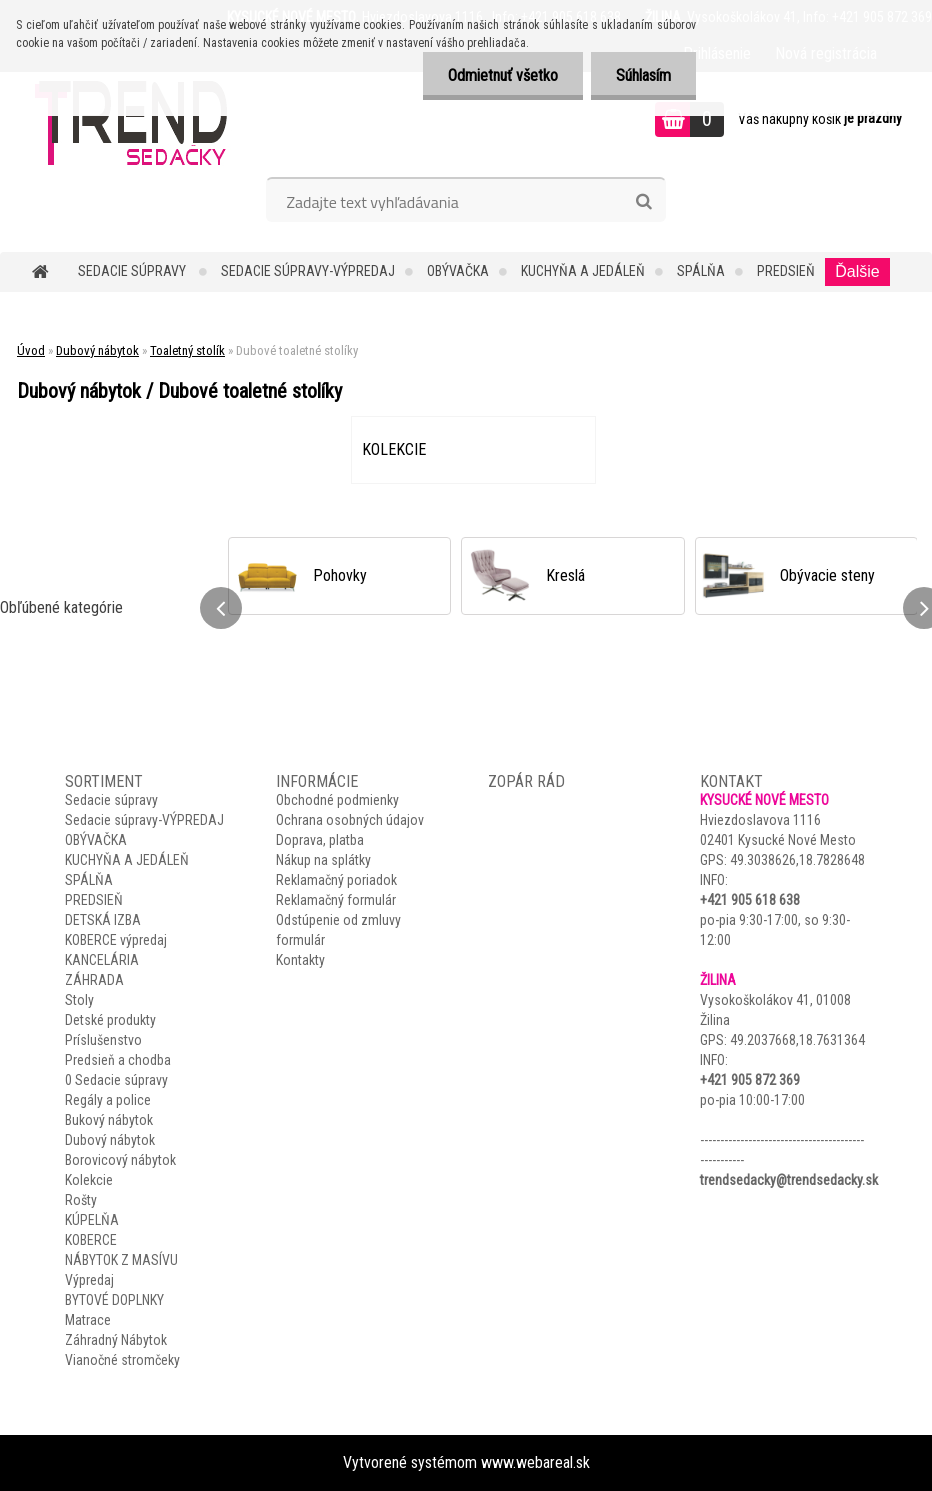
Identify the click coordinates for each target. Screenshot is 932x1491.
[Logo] (137, 122)
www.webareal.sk (535, 1462)
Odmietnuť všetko (503, 75)
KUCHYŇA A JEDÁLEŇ (583, 271)
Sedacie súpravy (133, 271)
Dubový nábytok (97, 350)
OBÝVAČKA (458, 271)
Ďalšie (857, 271)
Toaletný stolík (187, 350)
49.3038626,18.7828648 (797, 860)
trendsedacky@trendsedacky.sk (789, 1180)
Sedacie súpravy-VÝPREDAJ (308, 271)
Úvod (31, 350)
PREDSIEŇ (786, 271)
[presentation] (221, 608)
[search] (643, 202)
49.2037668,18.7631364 (797, 1040)
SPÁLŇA (701, 271)
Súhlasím (643, 75)
